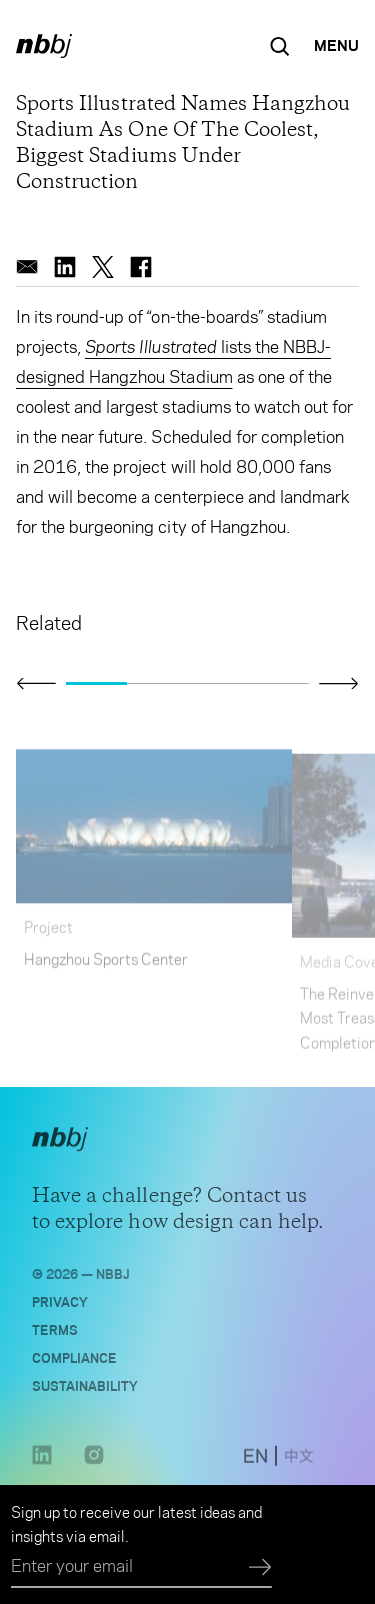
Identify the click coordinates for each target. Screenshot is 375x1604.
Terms (55, 1334)
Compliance (74, 1362)
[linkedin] (65, 267)
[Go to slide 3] (218, 684)
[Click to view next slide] (339, 683)
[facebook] (141, 267)
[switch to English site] (255, 1463)
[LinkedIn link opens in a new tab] (42, 1467)
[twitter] (103, 267)
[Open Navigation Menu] (336, 46)
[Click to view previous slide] (36, 684)
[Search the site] (280, 46)
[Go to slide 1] (96, 684)
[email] (27, 267)
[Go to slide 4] (278, 684)
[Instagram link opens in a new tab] (94, 1467)
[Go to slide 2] (157, 684)
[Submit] (260, 1568)
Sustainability (85, 1390)
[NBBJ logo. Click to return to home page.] (44, 46)
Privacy (60, 1306)
